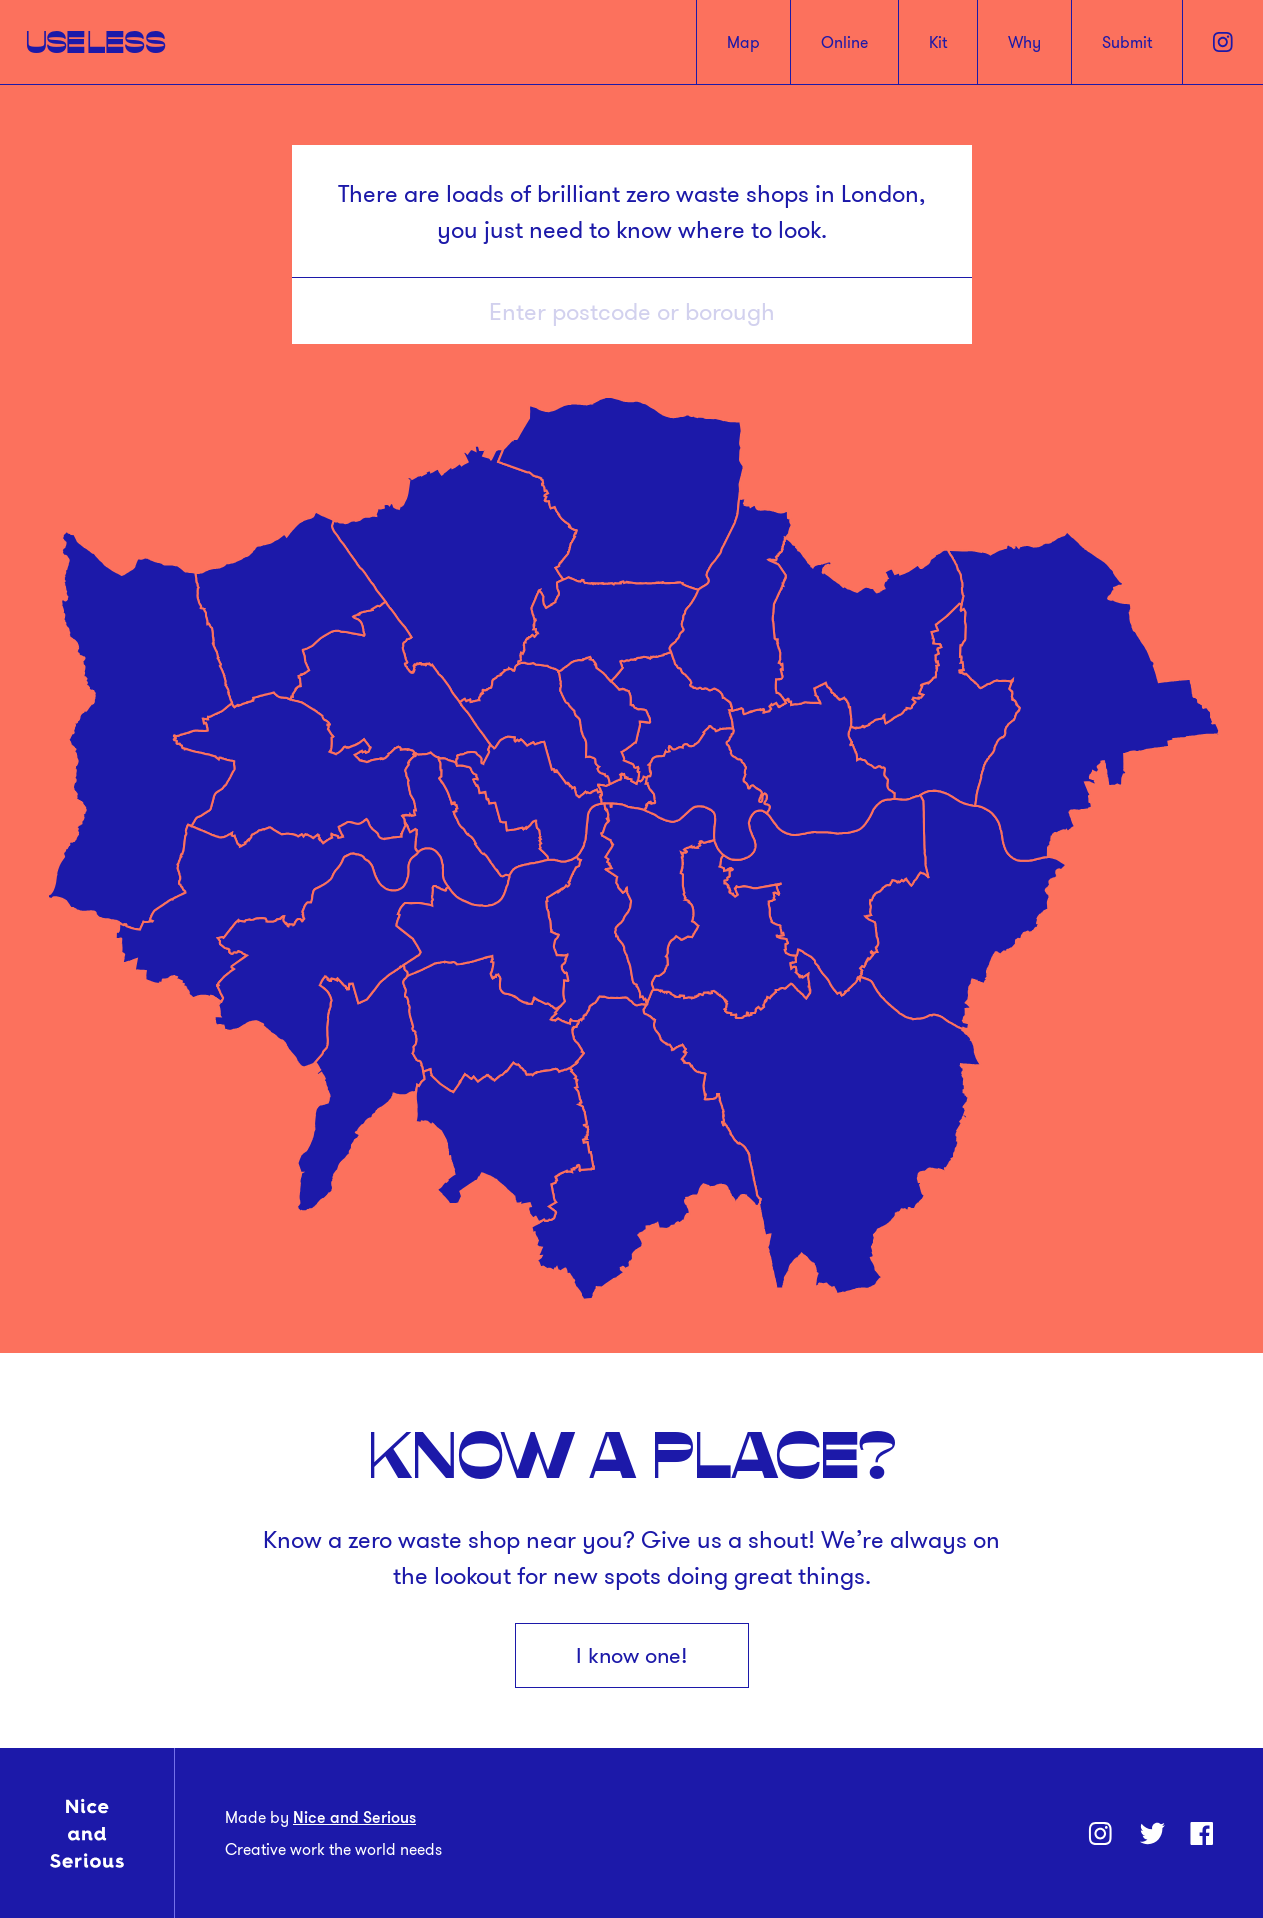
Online (844, 42)
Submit (1127, 42)
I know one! (632, 1655)
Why (1024, 42)
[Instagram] (1223, 42)
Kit (938, 42)
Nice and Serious (354, 1817)
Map (743, 42)
